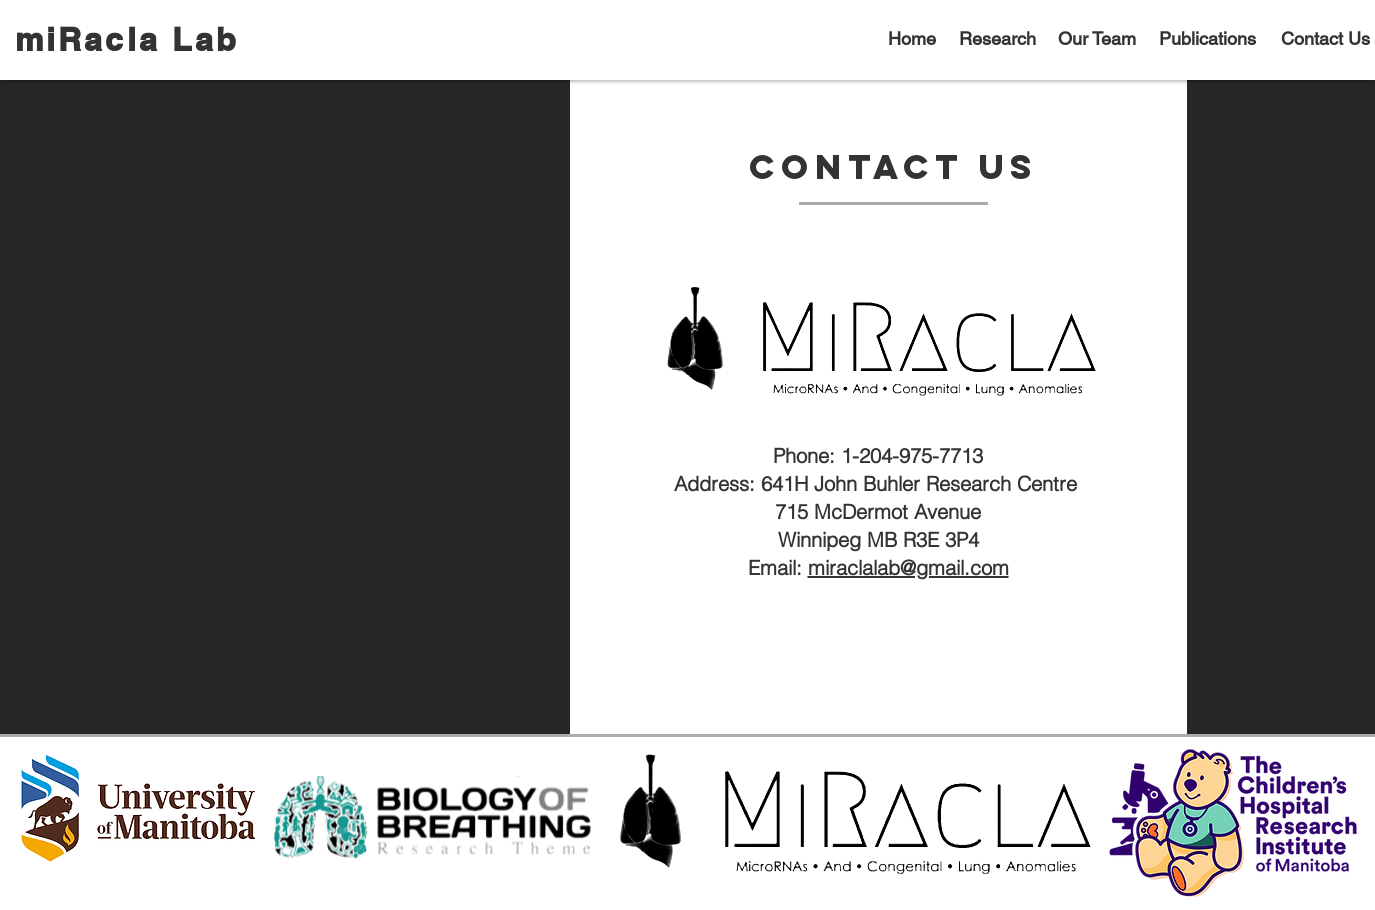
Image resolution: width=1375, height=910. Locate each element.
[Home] (914, 39)
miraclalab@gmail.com (908, 567)
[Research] (999, 39)
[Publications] (1210, 39)
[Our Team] (1099, 39)
